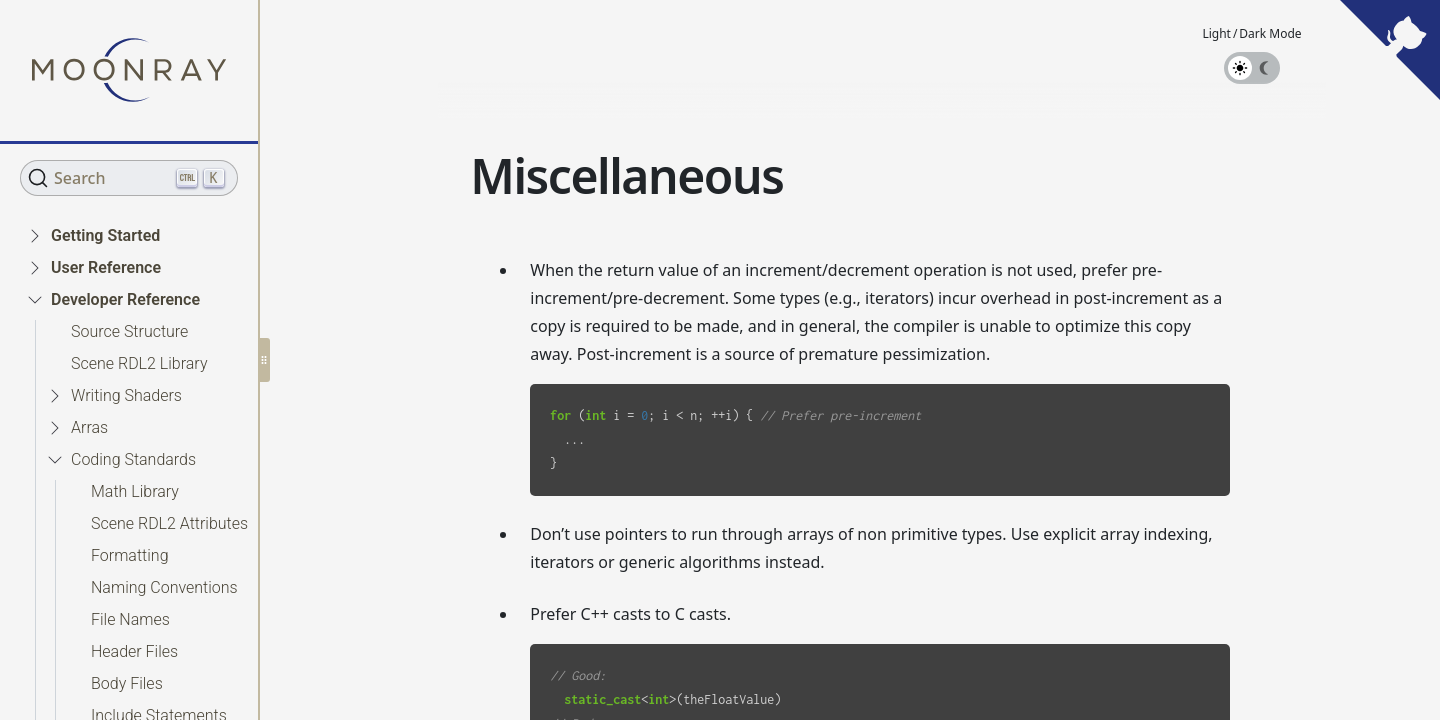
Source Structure (129, 331)
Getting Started (105, 235)
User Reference (106, 267)
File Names (130, 619)
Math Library (135, 491)
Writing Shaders (126, 395)
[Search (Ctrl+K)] (129, 178)
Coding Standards (133, 459)
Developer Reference (125, 299)
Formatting (130, 555)
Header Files (134, 651)
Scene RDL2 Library (139, 363)
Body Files (127, 683)
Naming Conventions (164, 587)
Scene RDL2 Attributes (169, 523)
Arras (89, 427)
